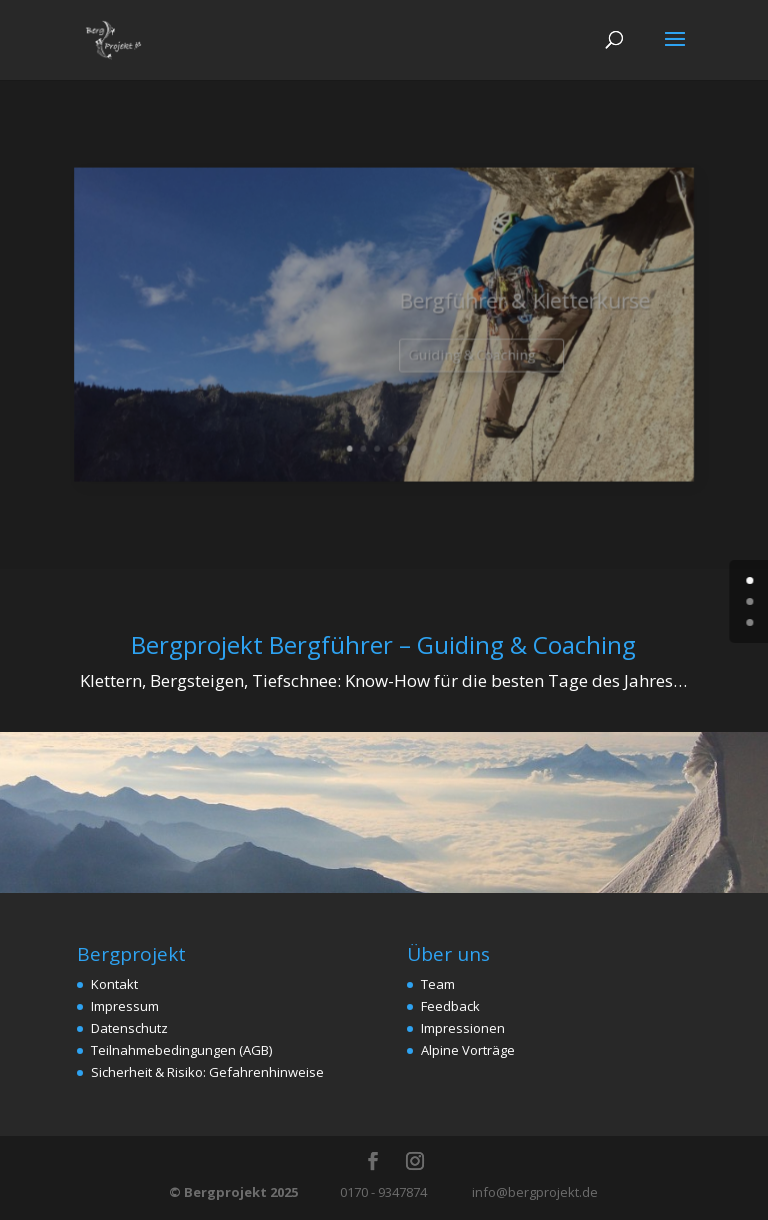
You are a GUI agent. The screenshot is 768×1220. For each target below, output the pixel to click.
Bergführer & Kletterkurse (505, 313)
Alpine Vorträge (468, 1050)
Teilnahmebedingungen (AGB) (181, 1050)
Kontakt (114, 984)
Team (438, 984)
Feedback (450, 1006)
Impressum (125, 1006)
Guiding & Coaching (460, 361)
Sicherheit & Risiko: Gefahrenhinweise (207, 1072)
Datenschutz (129, 1028)
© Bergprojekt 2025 (235, 1192)
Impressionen (463, 1028)
